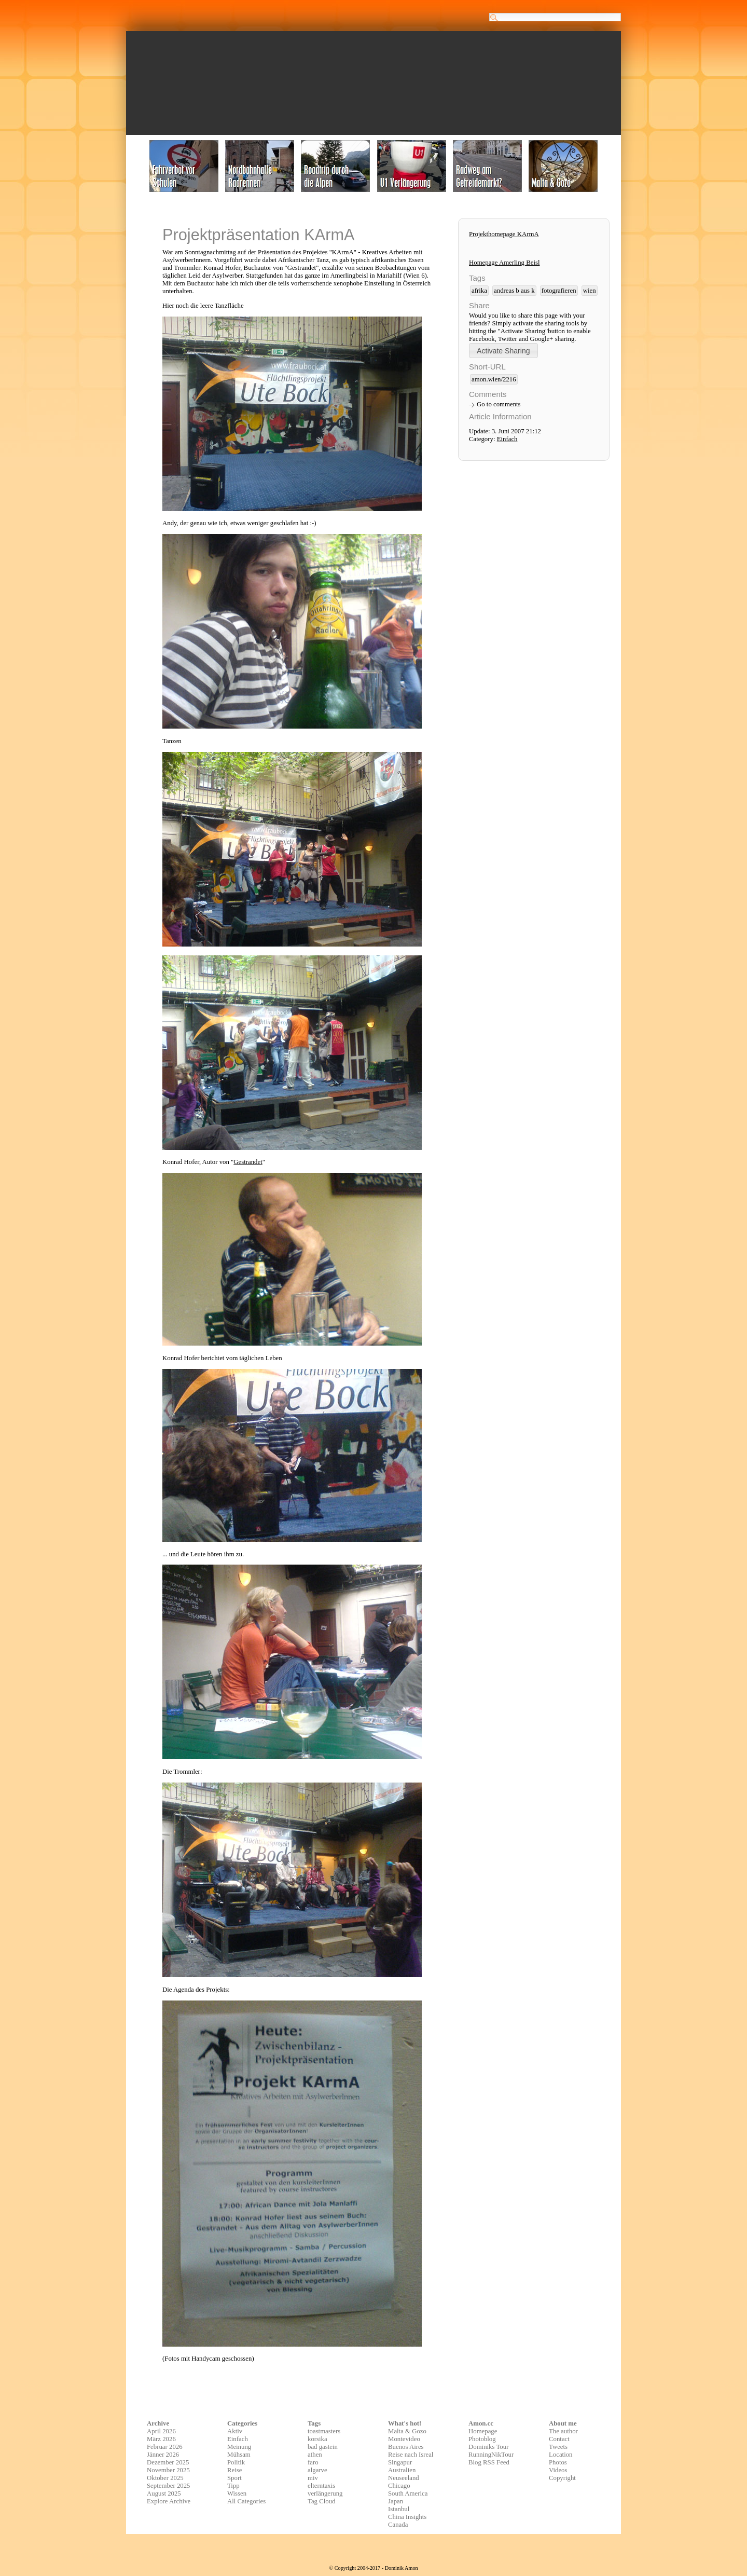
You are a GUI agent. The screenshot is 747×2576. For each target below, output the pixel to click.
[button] (503, 350)
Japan (395, 2501)
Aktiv (234, 2431)
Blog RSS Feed (488, 2462)
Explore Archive (168, 2501)
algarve (317, 2470)
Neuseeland (403, 2478)
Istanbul (398, 2509)
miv (313, 2478)
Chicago (399, 2485)
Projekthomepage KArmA (504, 234)
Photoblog (482, 2439)
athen (315, 2454)
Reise (234, 2470)
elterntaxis (321, 2485)
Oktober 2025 (165, 2478)
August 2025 (164, 2493)
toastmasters (324, 2431)
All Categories (246, 2501)
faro (313, 2462)
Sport (234, 2478)
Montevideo (404, 2439)
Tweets (558, 2446)
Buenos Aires (406, 2446)
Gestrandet (247, 1162)
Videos (558, 2470)
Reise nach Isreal (410, 2454)
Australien (402, 2470)
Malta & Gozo (407, 2431)
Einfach (507, 439)
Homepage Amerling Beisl (504, 262)
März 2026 (161, 2439)
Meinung (239, 2446)
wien (589, 290)
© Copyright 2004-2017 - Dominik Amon (373, 2568)
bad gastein (323, 2446)
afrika (479, 290)
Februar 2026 (165, 2446)
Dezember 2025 (168, 2462)
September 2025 (168, 2485)
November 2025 (168, 2470)
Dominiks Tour (488, 2446)
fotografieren (559, 290)
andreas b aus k (514, 290)
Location (560, 2454)
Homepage (482, 2431)
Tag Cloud (322, 2501)
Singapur (400, 2462)
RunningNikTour (491, 2454)
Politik (236, 2462)
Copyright (562, 2478)
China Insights (407, 2516)
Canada (398, 2524)
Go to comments (499, 404)
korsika (317, 2439)
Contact (559, 2439)
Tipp (233, 2485)
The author (563, 2431)
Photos (558, 2462)
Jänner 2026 (163, 2454)
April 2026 (161, 2431)
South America (407, 2493)
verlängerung (325, 2493)
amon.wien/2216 (494, 379)
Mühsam (239, 2454)
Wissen (236, 2493)
